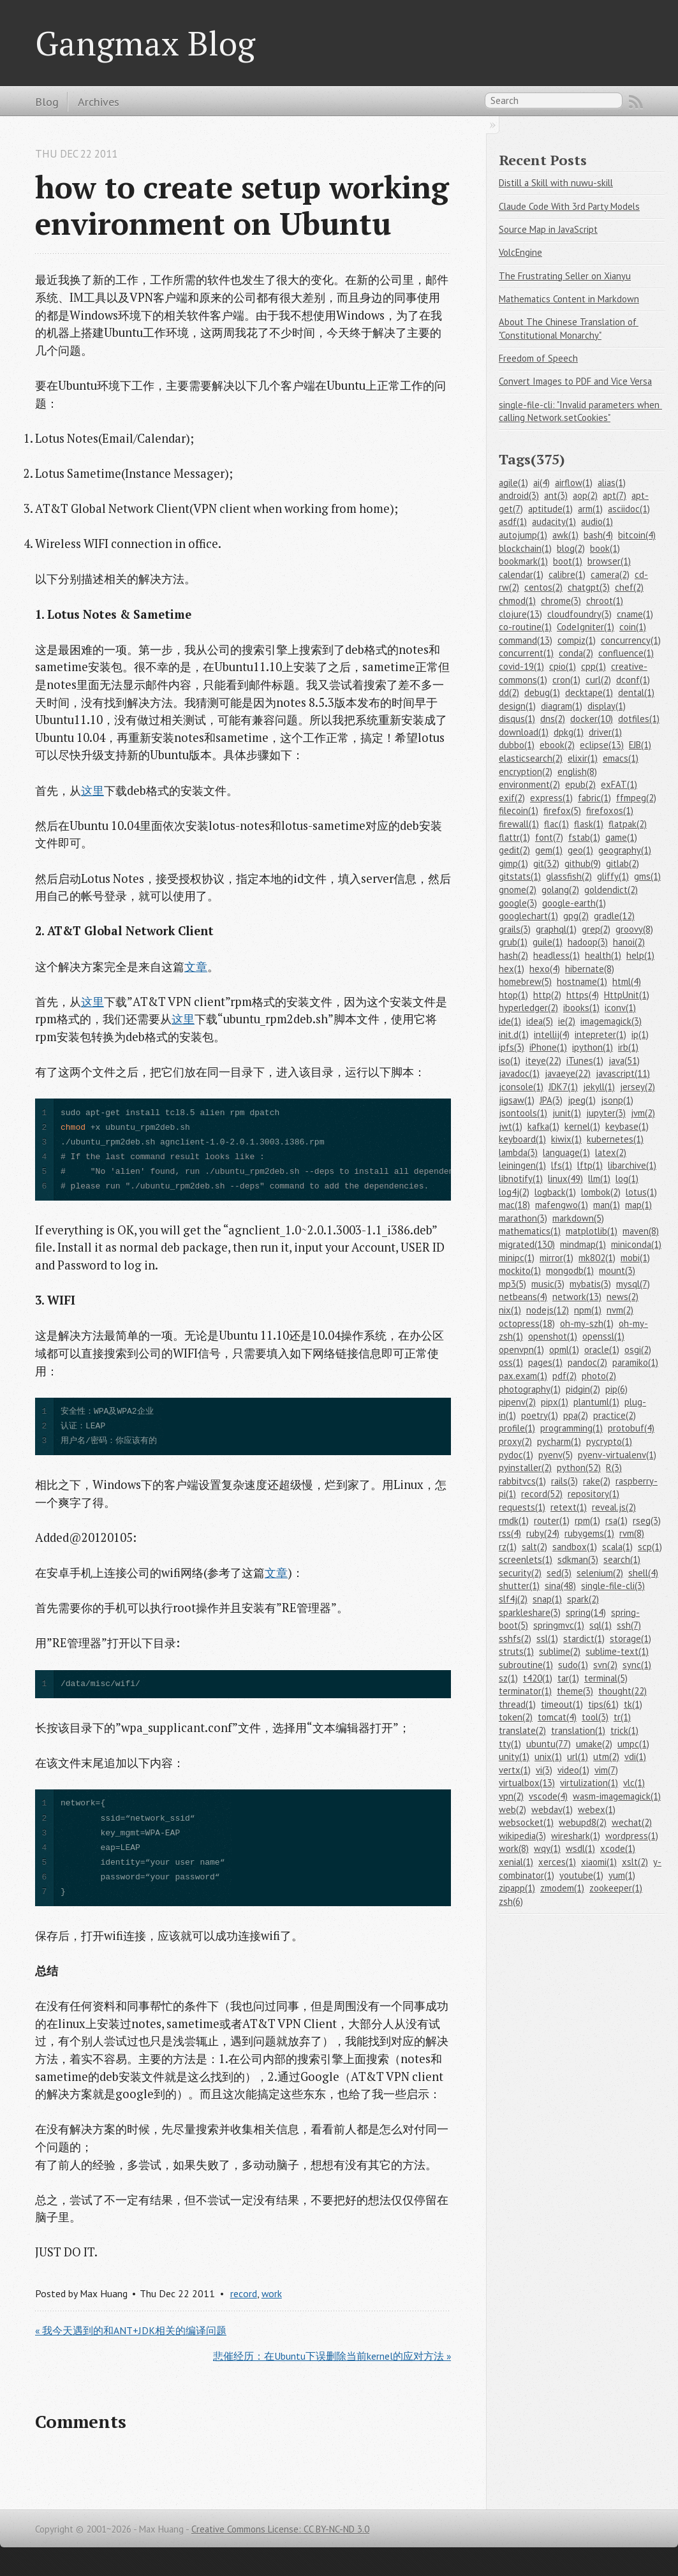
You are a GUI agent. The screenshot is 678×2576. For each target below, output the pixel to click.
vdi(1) (635, 1757)
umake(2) (594, 1744)
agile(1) (513, 483)
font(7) (549, 837)
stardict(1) (584, 1638)
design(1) (517, 706)
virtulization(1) (589, 1783)
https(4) (582, 995)
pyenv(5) (555, 1455)
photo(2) (599, 1376)
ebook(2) (557, 745)
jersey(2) (637, 1087)
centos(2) (543, 587)
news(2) (622, 1297)
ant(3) (556, 495)
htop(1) (513, 995)
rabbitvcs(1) (522, 1481)
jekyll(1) (599, 1087)
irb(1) (628, 1047)
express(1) (551, 798)
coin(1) (632, 627)
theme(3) (575, 1691)
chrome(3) (561, 601)
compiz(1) (576, 640)
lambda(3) (518, 1152)
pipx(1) (554, 1402)
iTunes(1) (584, 1061)
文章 (195, 966)
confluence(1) (626, 653)
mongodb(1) (570, 1270)
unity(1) (514, 1757)
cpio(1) (562, 666)
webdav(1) (552, 1809)
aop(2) (585, 495)
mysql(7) (633, 1284)
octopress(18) (527, 1323)
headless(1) (556, 955)
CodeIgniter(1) (585, 627)
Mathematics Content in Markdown (569, 299)
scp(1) (650, 1547)
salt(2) (534, 1547)
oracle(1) (601, 1350)
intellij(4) (552, 1034)
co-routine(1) (525, 627)
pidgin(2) (583, 1389)
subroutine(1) (526, 1665)
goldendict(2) (611, 890)
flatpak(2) (627, 824)
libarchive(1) (632, 1165)
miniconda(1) (636, 1244)
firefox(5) (562, 810)
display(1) (606, 706)
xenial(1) (516, 1862)
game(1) (621, 837)
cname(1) (635, 614)
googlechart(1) (528, 916)
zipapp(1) (517, 1888)
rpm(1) (587, 1520)
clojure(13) (520, 614)
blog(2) (571, 548)
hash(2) (513, 955)
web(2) (512, 1809)
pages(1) (545, 1362)
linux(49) (565, 1179)
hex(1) (511, 969)
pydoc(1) (516, 1455)
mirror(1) (556, 1258)
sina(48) (560, 1586)
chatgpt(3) (589, 587)
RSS (636, 102)
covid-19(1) (521, 666)
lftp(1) (590, 1165)
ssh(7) (629, 1625)
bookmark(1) (523, 561)
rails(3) (564, 1481)
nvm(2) (620, 1310)
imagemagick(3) (611, 1021)
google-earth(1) (574, 903)
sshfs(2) (515, 1638)
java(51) (624, 1061)
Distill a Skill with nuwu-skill (556, 183)
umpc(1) (633, 1744)
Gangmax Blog (145, 42)
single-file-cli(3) (613, 1586)
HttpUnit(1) (626, 995)
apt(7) (614, 495)
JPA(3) (551, 1100)
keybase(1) (627, 1126)
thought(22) (622, 1691)
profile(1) (517, 1428)
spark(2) (583, 1599)
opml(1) (564, 1350)
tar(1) (568, 1678)
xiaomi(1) (599, 1862)
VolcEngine (520, 252)
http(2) (547, 995)
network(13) (576, 1297)
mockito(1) (520, 1270)
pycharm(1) (559, 1441)
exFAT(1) (619, 784)
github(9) (582, 863)
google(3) (518, 903)
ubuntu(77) (548, 1744)
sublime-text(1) (617, 1651)
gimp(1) (513, 863)
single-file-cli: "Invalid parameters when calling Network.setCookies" (580, 411)
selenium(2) (600, 1573)
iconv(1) (620, 1008)
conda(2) (576, 653)
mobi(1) (635, 1258)
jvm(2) (643, 1113)
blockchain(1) (525, 548)
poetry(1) (539, 1415)
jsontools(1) (523, 1113)
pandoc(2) (587, 1362)
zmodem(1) (562, 1888)
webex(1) (596, 1809)
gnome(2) (517, 890)
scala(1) (617, 1547)
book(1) (605, 548)
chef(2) (629, 587)
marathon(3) (523, 1218)
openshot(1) (552, 1336)
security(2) (520, 1573)
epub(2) (580, 784)
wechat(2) (632, 1822)
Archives (98, 101)
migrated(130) (527, 1244)
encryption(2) (525, 772)
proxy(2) (515, 1441)
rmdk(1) (514, 1520)
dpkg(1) (569, 732)
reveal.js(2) (614, 1507)
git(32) (546, 863)
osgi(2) (637, 1350)
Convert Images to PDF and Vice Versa (575, 381)
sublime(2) (559, 1651)
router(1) (552, 1520)
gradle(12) (614, 916)
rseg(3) (647, 1520)
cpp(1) (593, 666)
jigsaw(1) (516, 1100)
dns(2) (552, 719)
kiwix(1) (566, 1139)
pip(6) (616, 1389)
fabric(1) (594, 798)
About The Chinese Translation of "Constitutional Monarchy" (568, 328)
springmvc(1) (558, 1625)
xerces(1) (557, 1862)
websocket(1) (526, 1822)
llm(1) (599, 1179)
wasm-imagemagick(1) (617, 1796)
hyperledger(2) (528, 1008)
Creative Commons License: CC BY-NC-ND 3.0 (280, 2529)
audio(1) (597, 521)
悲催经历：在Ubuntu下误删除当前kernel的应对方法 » (332, 2356)
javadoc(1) (519, 1073)
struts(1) (516, 1651)
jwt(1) (510, 1126)
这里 (92, 790)
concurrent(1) (526, 653)
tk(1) (633, 1704)
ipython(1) (592, 1047)
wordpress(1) (631, 1836)
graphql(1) (556, 929)
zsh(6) (511, 1901)
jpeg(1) (582, 1100)
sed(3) (559, 1573)
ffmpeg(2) (636, 798)
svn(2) (605, 1665)
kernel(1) (582, 1126)
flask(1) (588, 824)
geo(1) (580, 850)
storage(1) (630, 1638)
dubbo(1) (516, 745)
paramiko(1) (635, 1362)
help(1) (640, 955)
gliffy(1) (613, 876)
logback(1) (555, 1192)
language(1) (566, 1152)
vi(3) (544, 1770)
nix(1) (510, 1310)
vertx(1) (515, 1770)
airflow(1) (574, 483)
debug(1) (542, 692)
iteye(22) (543, 1061)
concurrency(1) (631, 640)
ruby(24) (542, 1533)
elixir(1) (583, 758)
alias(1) (612, 483)
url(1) (577, 1757)
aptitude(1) (550, 509)
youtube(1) (581, 1875)
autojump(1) (523, 535)
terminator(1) (525, 1691)
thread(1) (517, 1704)
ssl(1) (547, 1638)
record (243, 2293)
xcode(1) (617, 1848)
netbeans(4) (523, 1297)
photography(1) (530, 1389)
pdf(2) (564, 1376)
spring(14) (586, 1612)
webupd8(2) (583, 1822)
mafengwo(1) (561, 1205)
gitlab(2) (622, 863)
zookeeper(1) (615, 1888)
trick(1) (624, 1730)
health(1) (603, 955)
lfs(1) (561, 1165)
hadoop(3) (588, 942)
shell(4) (643, 1573)
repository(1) (593, 1494)
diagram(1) (561, 706)
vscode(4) (548, 1796)
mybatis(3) (590, 1284)
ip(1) (640, 1034)
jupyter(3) (606, 1113)
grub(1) (513, 942)
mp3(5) (512, 1284)
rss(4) (510, 1533)
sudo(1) (573, 1665)
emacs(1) (620, 758)
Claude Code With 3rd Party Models (569, 206)
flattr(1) (514, 837)
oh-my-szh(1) (587, 1323)
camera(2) (610, 574)
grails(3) (515, 929)
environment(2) (529, 784)
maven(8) (641, 1231)
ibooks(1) (581, 1008)
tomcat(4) (557, 1717)
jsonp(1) (617, 1100)
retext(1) (568, 1507)
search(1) (621, 1559)
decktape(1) (589, 692)
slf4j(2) (513, 1599)
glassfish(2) (569, 876)
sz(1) (508, 1678)
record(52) (542, 1494)
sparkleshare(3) (530, 1612)
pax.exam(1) (523, 1376)
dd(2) (509, 692)
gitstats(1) (520, 876)
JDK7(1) (563, 1087)
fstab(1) (584, 837)
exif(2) (512, 798)
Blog (47, 101)
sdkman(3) (577, 1559)
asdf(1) (513, 521)
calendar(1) (521, 574)
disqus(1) (517, 719)
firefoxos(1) (609, 810)
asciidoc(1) (629, 509)
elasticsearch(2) (531, 758)
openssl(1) (603, 1336)
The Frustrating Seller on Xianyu (565, 276)
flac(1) (556, 824)
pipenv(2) (517, 1402)
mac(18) (514, 1205)
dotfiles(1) (639, 719)
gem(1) (549, 850)
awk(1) (565, 535)
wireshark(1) (575, 1836)
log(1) (626, 1179)
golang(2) (560, 890)
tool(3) (595, 1717)
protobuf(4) (631, 1428)
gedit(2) (514, 850)
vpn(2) (511, 1796)
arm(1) (590, 509)
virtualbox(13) (527, 1783)
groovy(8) (634, 929)
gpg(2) (576, 916)
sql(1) (600, 1625)
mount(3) (617, 1270)
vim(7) (606, 1770)
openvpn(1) (521, 1350)
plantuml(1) (596, 1402)
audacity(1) (554, 521)
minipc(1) (516, 1258)
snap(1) (547, 1599)
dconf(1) (633, 680)
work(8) (514, 1848)
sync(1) (637, 1665)
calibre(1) (567, 574)
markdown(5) (578, 1218)
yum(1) (621, 1875)
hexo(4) (544, 969)
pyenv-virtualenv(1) (617, 1455)
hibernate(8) (589, 969)
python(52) (579, 1468)
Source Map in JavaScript (548, 229)
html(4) (626, 981)
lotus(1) (641, 1192)
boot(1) (567, 561)
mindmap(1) (583, 1244)
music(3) (547, 1284)
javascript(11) (623, 1073)
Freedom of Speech (538, 358)
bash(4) (598, 535)
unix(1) (548, 1757)
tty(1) (510, 1744)
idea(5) (539, 1021)
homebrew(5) (525, 981)
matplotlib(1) (591, 1231)
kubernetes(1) (615, 1139)
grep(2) (596, 929)
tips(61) (603, 1704)
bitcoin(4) (637, 535)
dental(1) (636, 692)
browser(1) (609, 561)
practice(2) (614, 1415)
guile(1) (548, 942)
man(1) (606, 1205)
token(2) (516, 1717)
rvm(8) (631, 1533)
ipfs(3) (511, 1047)
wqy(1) (547, 1848)
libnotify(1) (521, 1179)
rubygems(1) (589, 1533)
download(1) (524, 732)
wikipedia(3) (522, 1836)
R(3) (614, 1468)
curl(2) (598, 680)
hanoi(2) (629, 942)
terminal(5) (606, 1678)
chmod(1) (517, 601)
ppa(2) (575, 1415)
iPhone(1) (548, 1047)
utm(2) (606, 1757)
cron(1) (566, 680)
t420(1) (537, 1678)
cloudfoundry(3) (579, 614)
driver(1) (605, 732)
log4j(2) (514, 1192)
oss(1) (511, 1362)
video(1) (573, 1770)
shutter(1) (519, 1586)
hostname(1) (582, 981)
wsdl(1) (580, 1848)
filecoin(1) (518, 810)
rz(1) (508, 1547)
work (272, 2293)
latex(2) (610, 1152)
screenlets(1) (525, 1559)
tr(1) (622, 1717)
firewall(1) (519, 824)
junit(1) (566, 1113)
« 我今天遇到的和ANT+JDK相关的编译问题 (130, 2330)
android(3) (519, 495)
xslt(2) (635, 1862)
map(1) (638, 1205)
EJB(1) (640, 745)
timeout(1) (562, 1704)
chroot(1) (604, 601)
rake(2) (596, 1481)
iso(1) (509, 1061)
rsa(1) (616, 1520)
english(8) (577, 772)
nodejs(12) (547, 1310)
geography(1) (624, 850)
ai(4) (541, 483)
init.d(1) (514, 1034)
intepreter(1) (600, 1034)
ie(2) (566, 1021)
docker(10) (591, 719)
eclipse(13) (602, 745)
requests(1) (522, 1507)
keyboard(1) (522, 1139)
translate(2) (522, 1730)
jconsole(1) (521, 1087)
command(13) (525, 640)
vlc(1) (634, 1783)
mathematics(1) (530, 1231)
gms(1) (647, 876)
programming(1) (571, 1428)
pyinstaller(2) (525, 1468)
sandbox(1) (574, 1547)
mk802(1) (597, 1258)
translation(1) (578, 1730)
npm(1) (587, 1310)
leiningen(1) (522, 1165)
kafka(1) (543, 1126)
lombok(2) (601, 1192)
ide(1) (510, 1021)
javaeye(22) (568, 1073)
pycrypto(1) (609, 1441)
